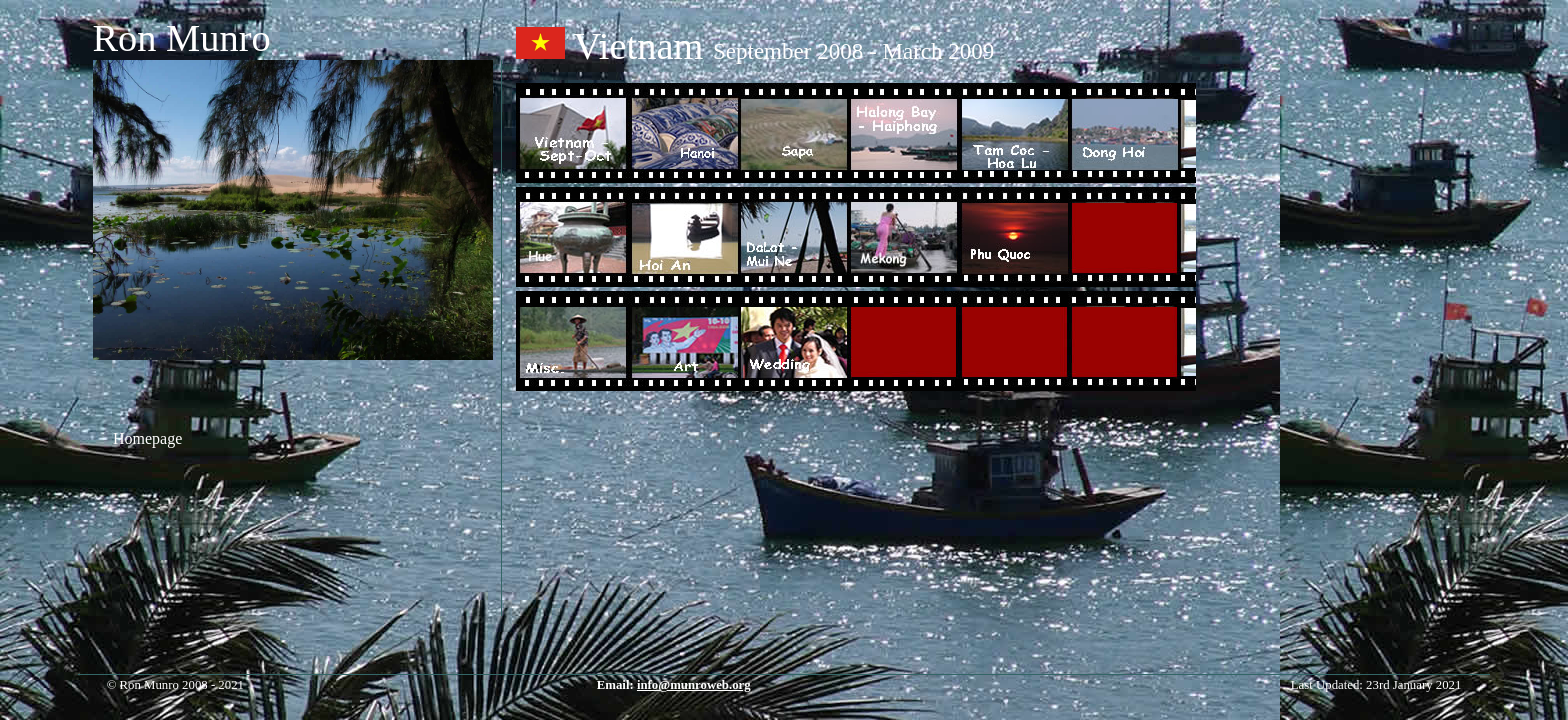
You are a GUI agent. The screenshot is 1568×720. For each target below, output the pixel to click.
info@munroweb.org (694, 685)
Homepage (147, 438)
